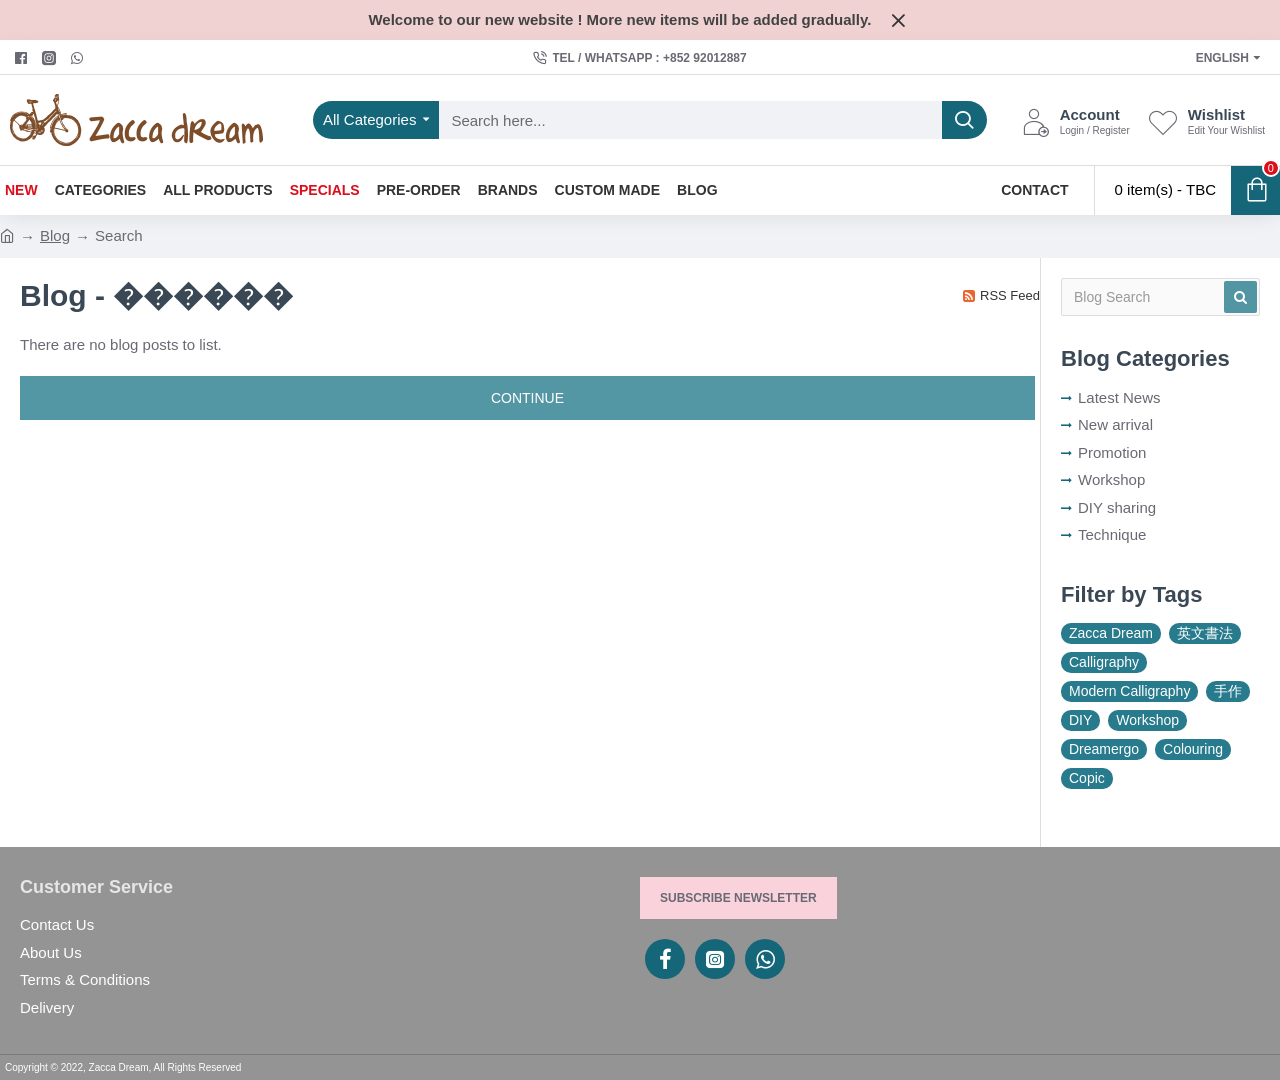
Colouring (1193, 749)
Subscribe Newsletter (738, 898)
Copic (1087, 778)
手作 (1228, 691)
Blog (55, 235)
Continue (527, 398)
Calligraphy (1104, 662)
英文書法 (1205, 633)
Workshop (1147, 720)
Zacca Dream (1111, 633)
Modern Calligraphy (1129, 691)
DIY (1080, 720)
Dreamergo (1104, 749)
